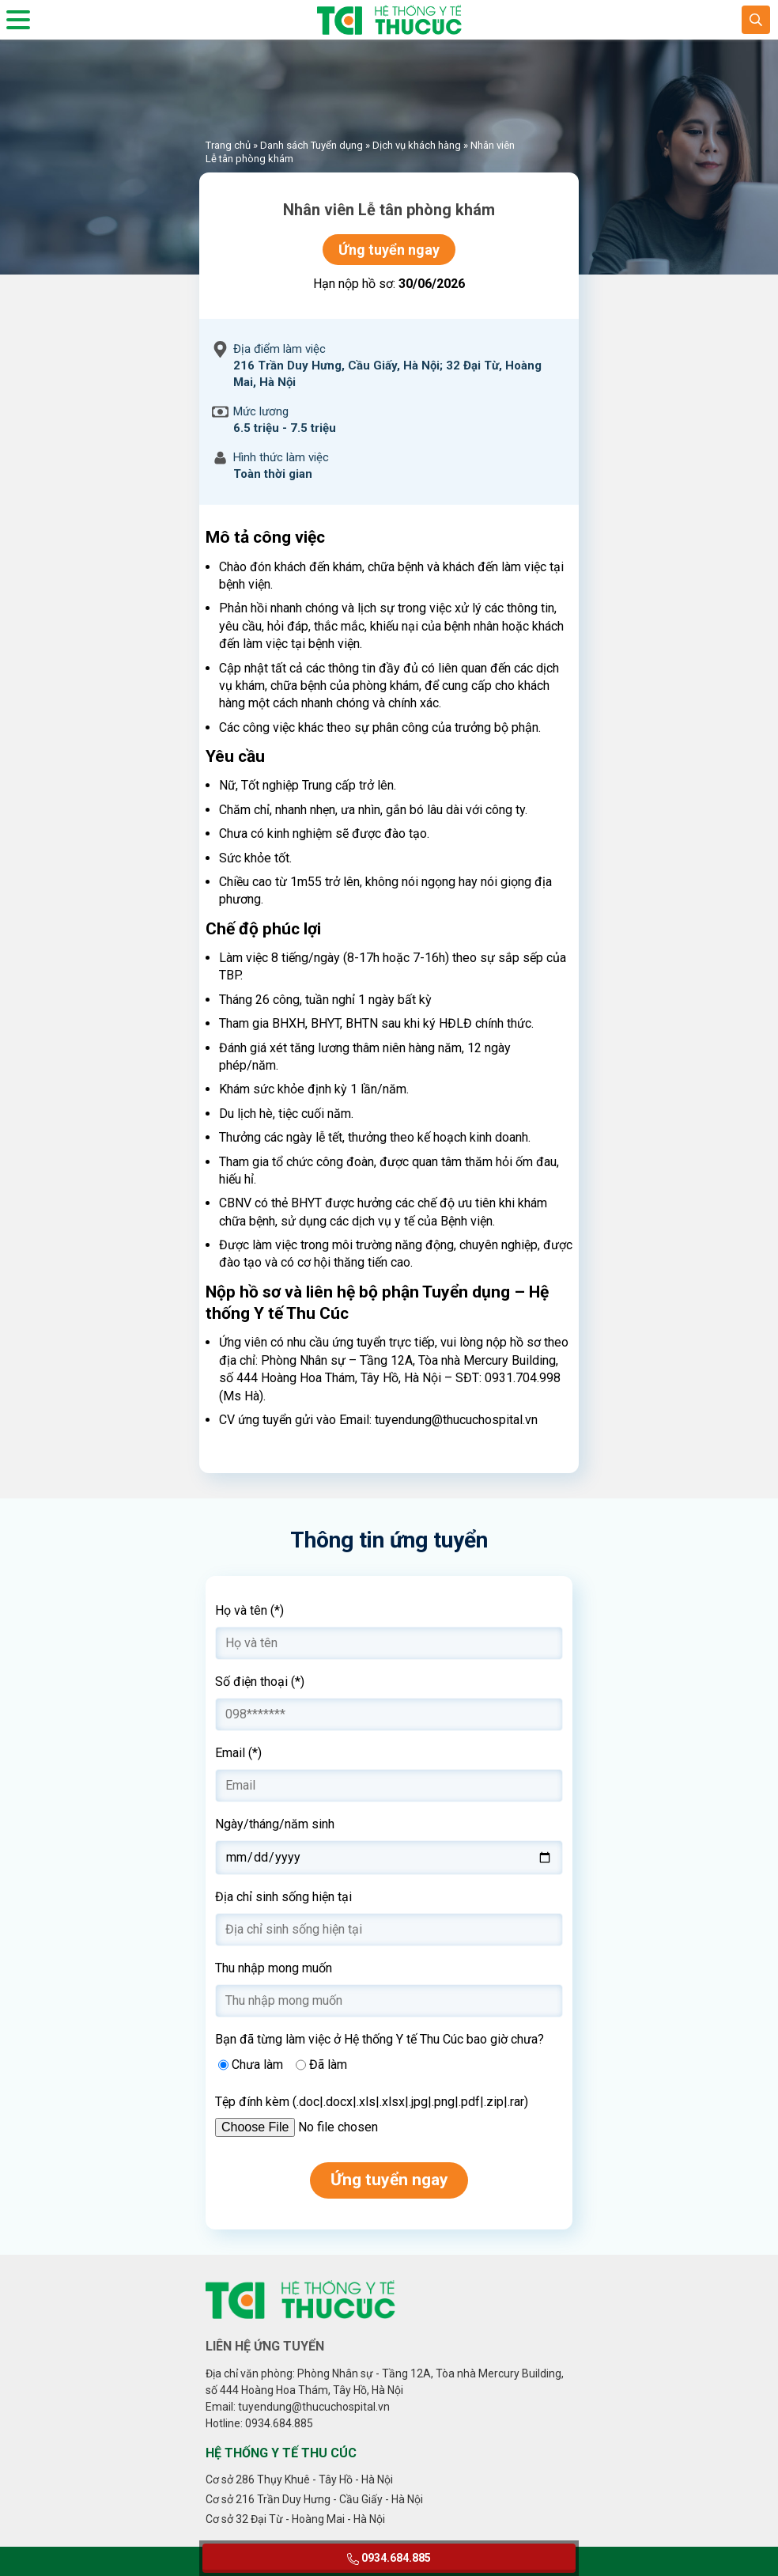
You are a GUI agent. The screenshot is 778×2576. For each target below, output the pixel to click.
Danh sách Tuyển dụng (311, 145)
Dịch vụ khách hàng (416, 145)
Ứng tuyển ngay (389, 249)
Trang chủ (228, 145)
